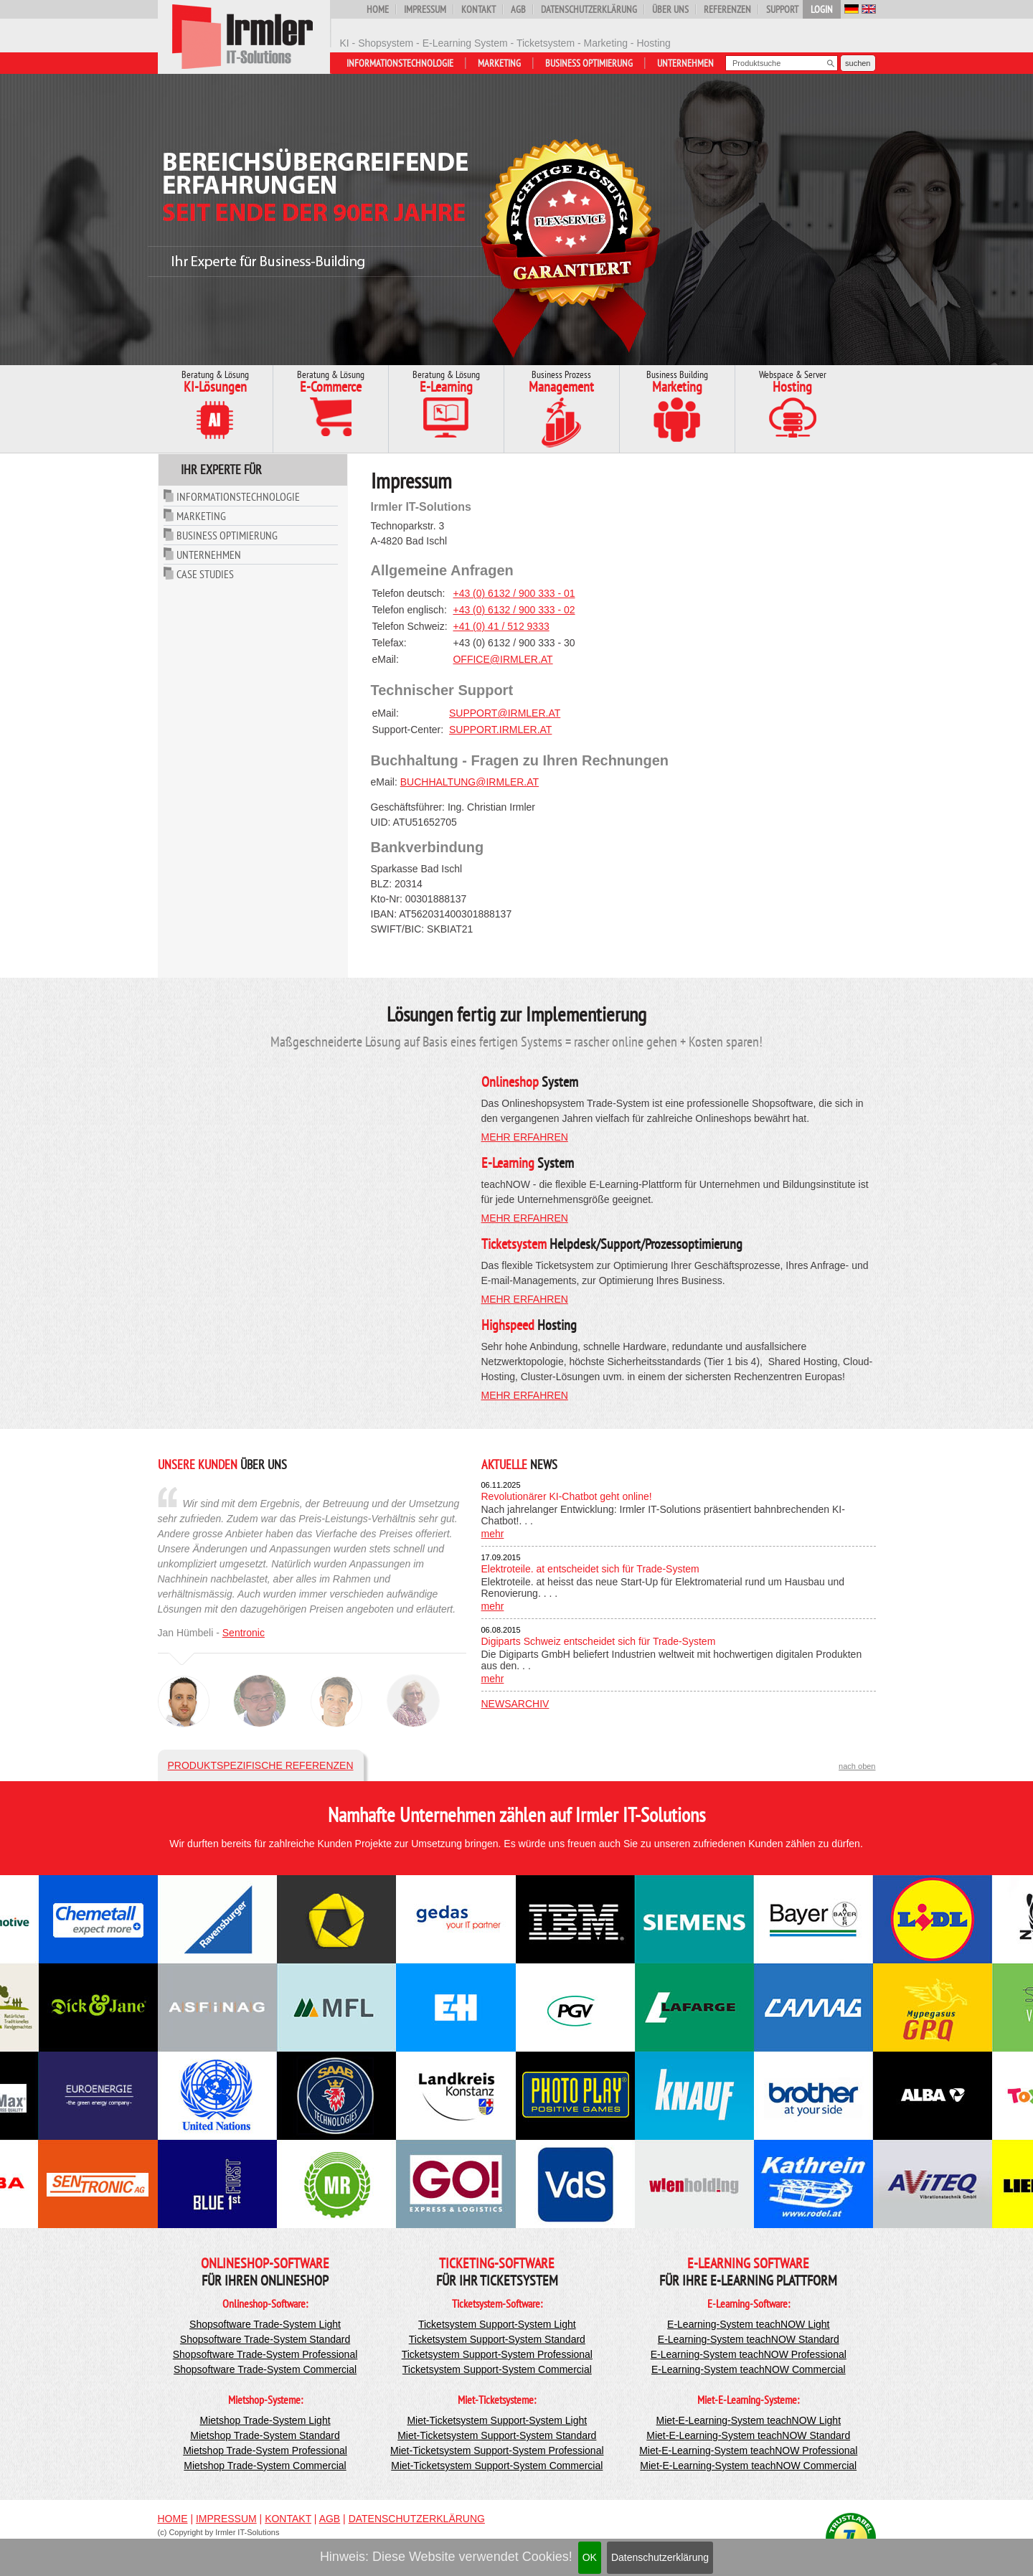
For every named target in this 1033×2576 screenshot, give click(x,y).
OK (589, 2557)
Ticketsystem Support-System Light (497, 2324)
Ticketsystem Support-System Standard (497, 2339)
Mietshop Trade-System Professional (265, 2450)
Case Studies (205, 574)
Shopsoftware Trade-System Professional (265, 2354)
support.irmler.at (500, 729)
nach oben (857, 1766)
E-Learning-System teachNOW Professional (748, 2354)
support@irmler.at (504, 713)
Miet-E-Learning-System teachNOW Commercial (748, 2465)
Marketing (499, 63)
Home (378, 9)
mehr (492, 1533)
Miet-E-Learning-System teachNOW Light (748, 2420)
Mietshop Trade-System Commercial (265, 2465)
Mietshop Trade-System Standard (265, 2435)
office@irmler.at (502, 659)
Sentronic (243, 1632)
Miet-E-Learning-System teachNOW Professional (748, 2450)
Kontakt (478, 9)
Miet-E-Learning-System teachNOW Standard (748, 2435)
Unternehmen (685, 63)
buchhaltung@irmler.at (469, 782)
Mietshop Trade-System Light (264, 2420)
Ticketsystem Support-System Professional (497, 2354)
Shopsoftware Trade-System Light (265, 2324)
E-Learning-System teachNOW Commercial (748, 2369)
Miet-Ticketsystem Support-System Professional (496, 2450)
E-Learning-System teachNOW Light (748, 2324)
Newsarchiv (515, 1703)
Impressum (425, 9)
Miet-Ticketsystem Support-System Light (497, 2420)
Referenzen (727, 9)
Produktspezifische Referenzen (261, 1765)
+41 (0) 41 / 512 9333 (501, 626)
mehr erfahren (524, 1137)
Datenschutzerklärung (660, 2557)
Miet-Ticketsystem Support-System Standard (496, 2435)
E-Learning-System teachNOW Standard (748, 2339)
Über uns (670, 9)
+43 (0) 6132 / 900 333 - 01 (514, 593)
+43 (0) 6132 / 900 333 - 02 (514, 609)
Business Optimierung (589, 63)
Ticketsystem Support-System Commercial (497, 2369)
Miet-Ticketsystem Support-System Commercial (497, 2465)
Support (782, 9)
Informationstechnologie (399, 63)
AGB (518, 9)
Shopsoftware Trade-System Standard (265, 2339)
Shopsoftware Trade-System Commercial (265, 2369)
